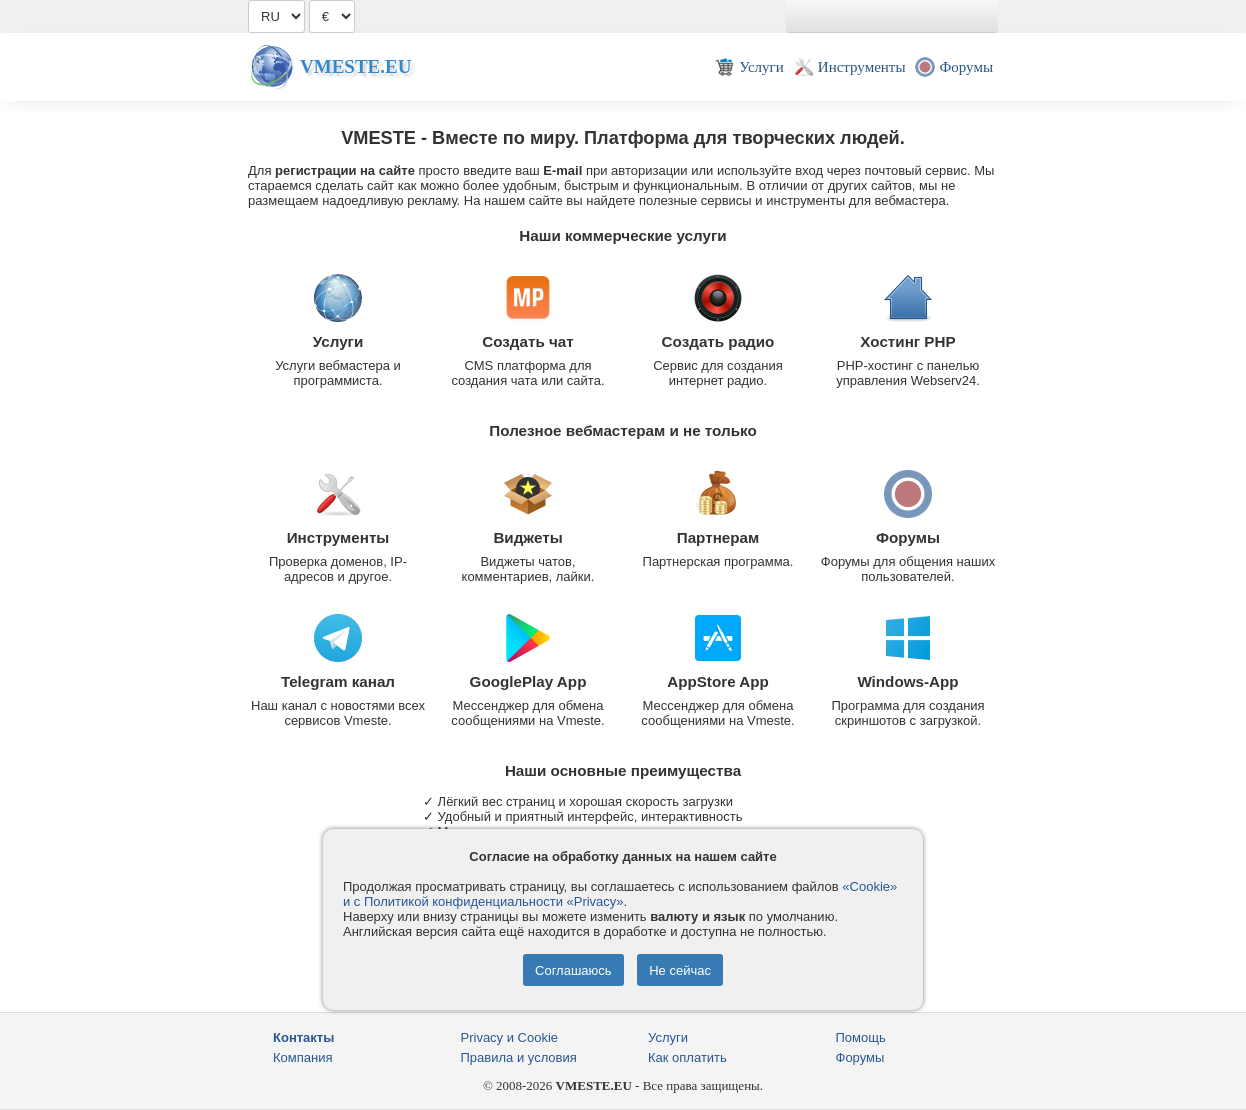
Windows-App (907, 681)
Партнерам (718, 537)
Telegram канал (338, 681)
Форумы (908, 537)
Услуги (338, 341)
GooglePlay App (528, 681)
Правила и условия (519, 1057)
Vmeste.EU (355, 66)
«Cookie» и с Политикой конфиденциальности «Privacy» (620, 894)
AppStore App (718, 681)
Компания (303, 1057)
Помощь (861, 1037)
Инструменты (338, 537)
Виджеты (527, 537)
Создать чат (527, 341)
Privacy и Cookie (510, 1037)
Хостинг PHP (907, 341)
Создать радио (718, 341)
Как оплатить (687, 1057)
